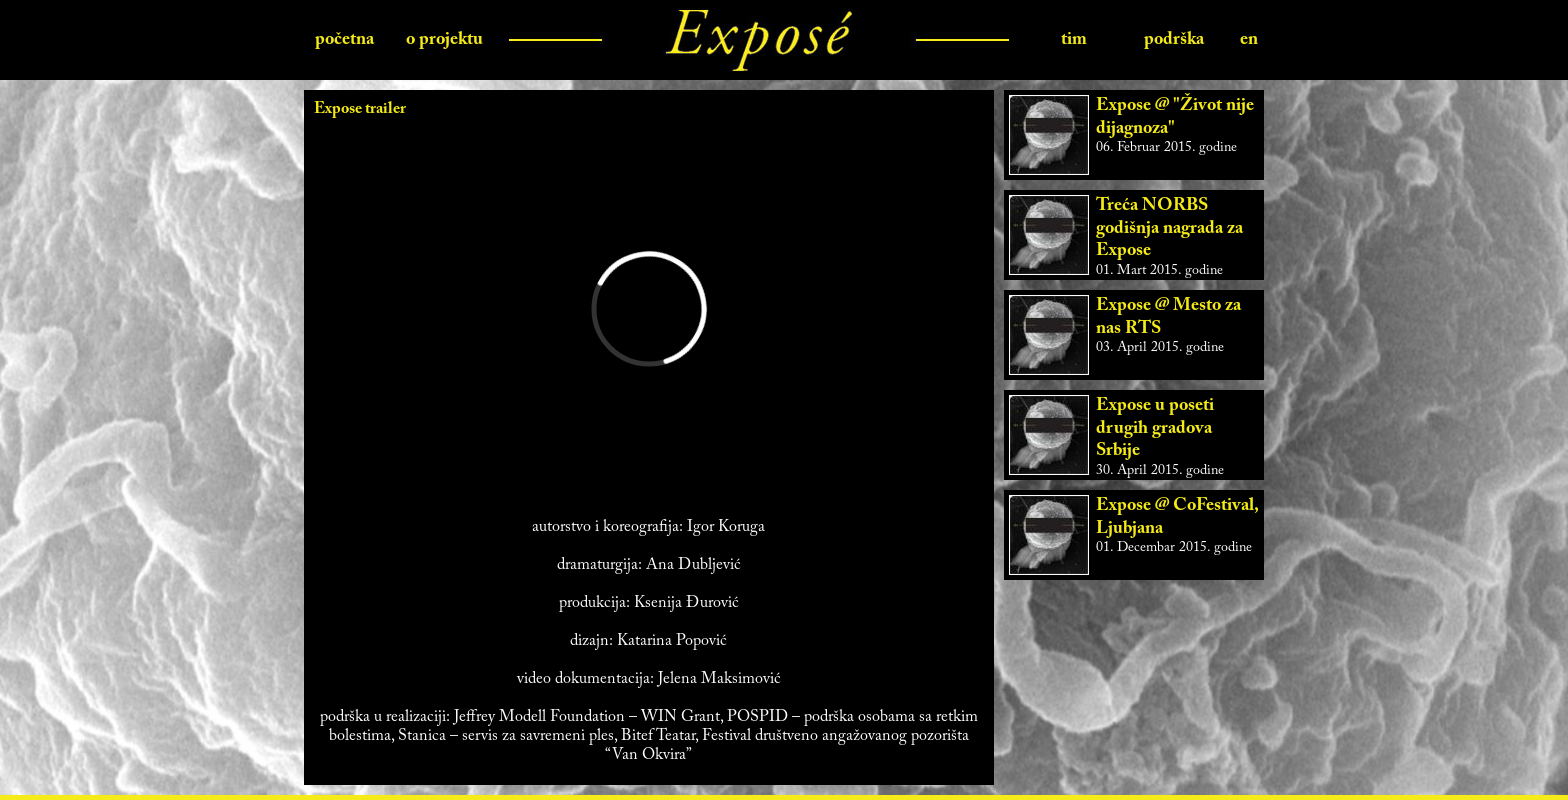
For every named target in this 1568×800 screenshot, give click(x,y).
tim (1074, 40)
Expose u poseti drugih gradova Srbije (1155, 428)
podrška (1174, 40)
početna (344, 40)
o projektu (444, 40)
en (1249, 40)
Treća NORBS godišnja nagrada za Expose (1169, 228)
